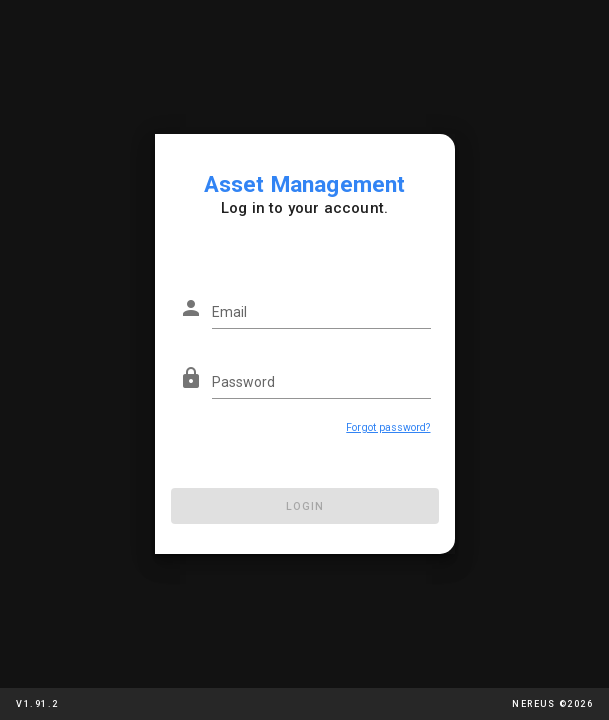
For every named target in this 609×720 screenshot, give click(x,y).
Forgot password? (388, 427)
